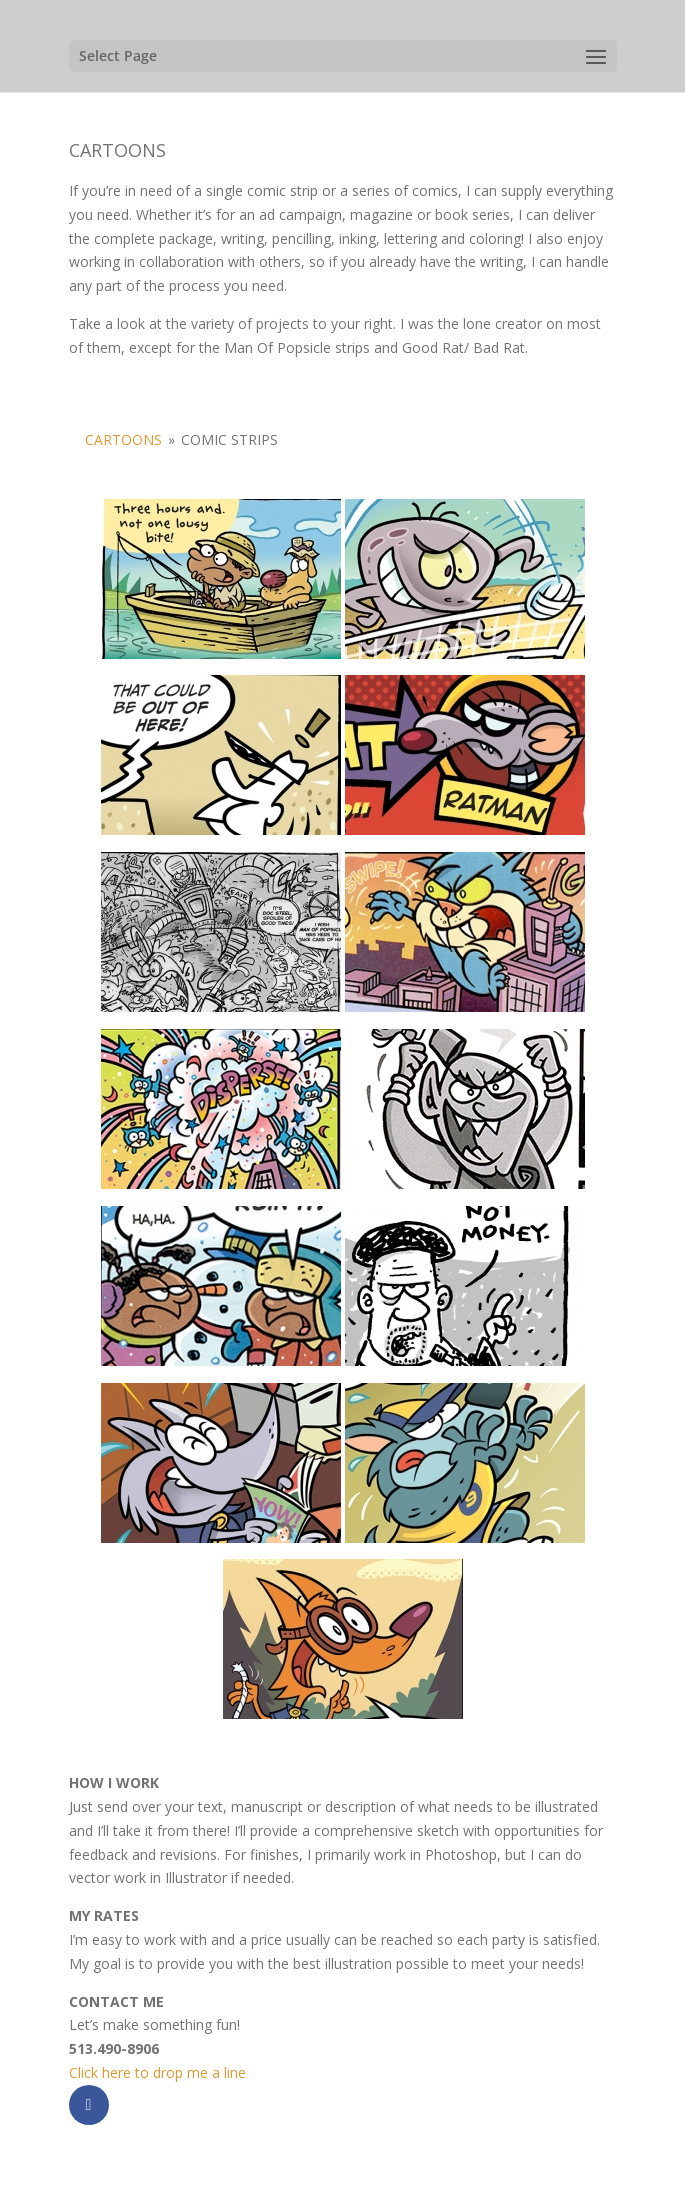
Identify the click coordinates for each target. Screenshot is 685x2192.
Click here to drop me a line (157, 2072)
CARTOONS (123, 439)
